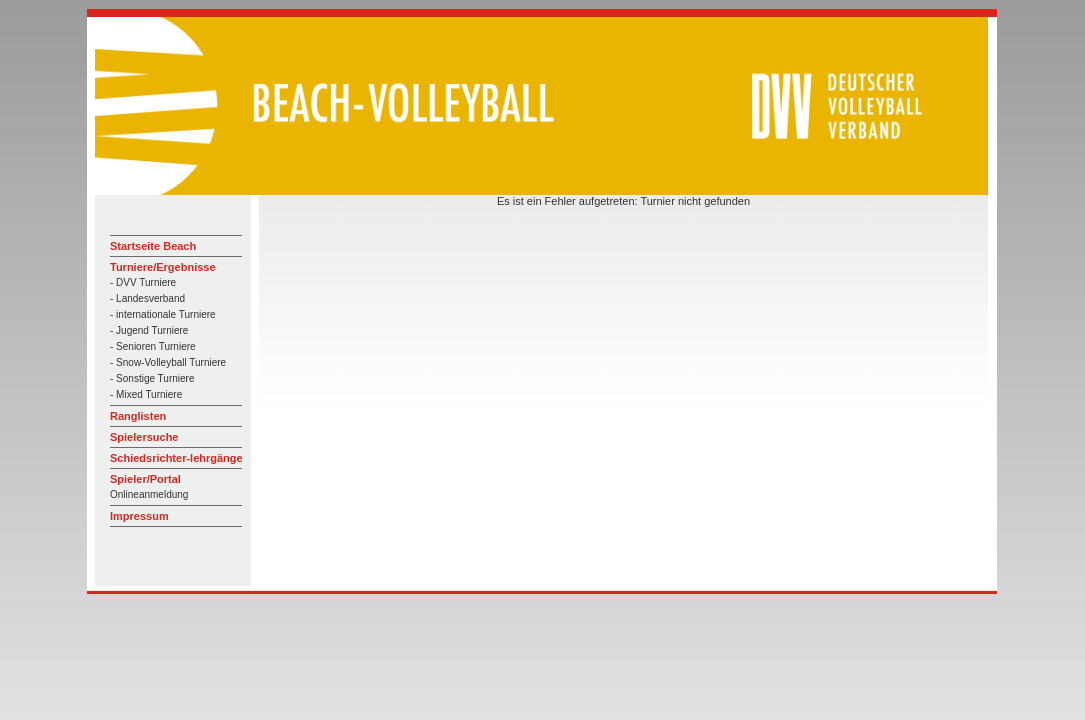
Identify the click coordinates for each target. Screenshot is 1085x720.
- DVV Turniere (143, 282)
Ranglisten (138, 416)
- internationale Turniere (163, 314)
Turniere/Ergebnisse (163, 267)
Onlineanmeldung (149, 494)
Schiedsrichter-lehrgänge (176, 458)
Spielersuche (144, 437)
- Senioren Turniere (153, 346)
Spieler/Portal (145, 479)
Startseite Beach (153, 246)
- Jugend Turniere (149, 330)
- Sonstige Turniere (152, 378)
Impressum (139, 516)
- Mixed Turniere (146, 394)
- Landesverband (147, 298)
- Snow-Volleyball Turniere (168, 362)
